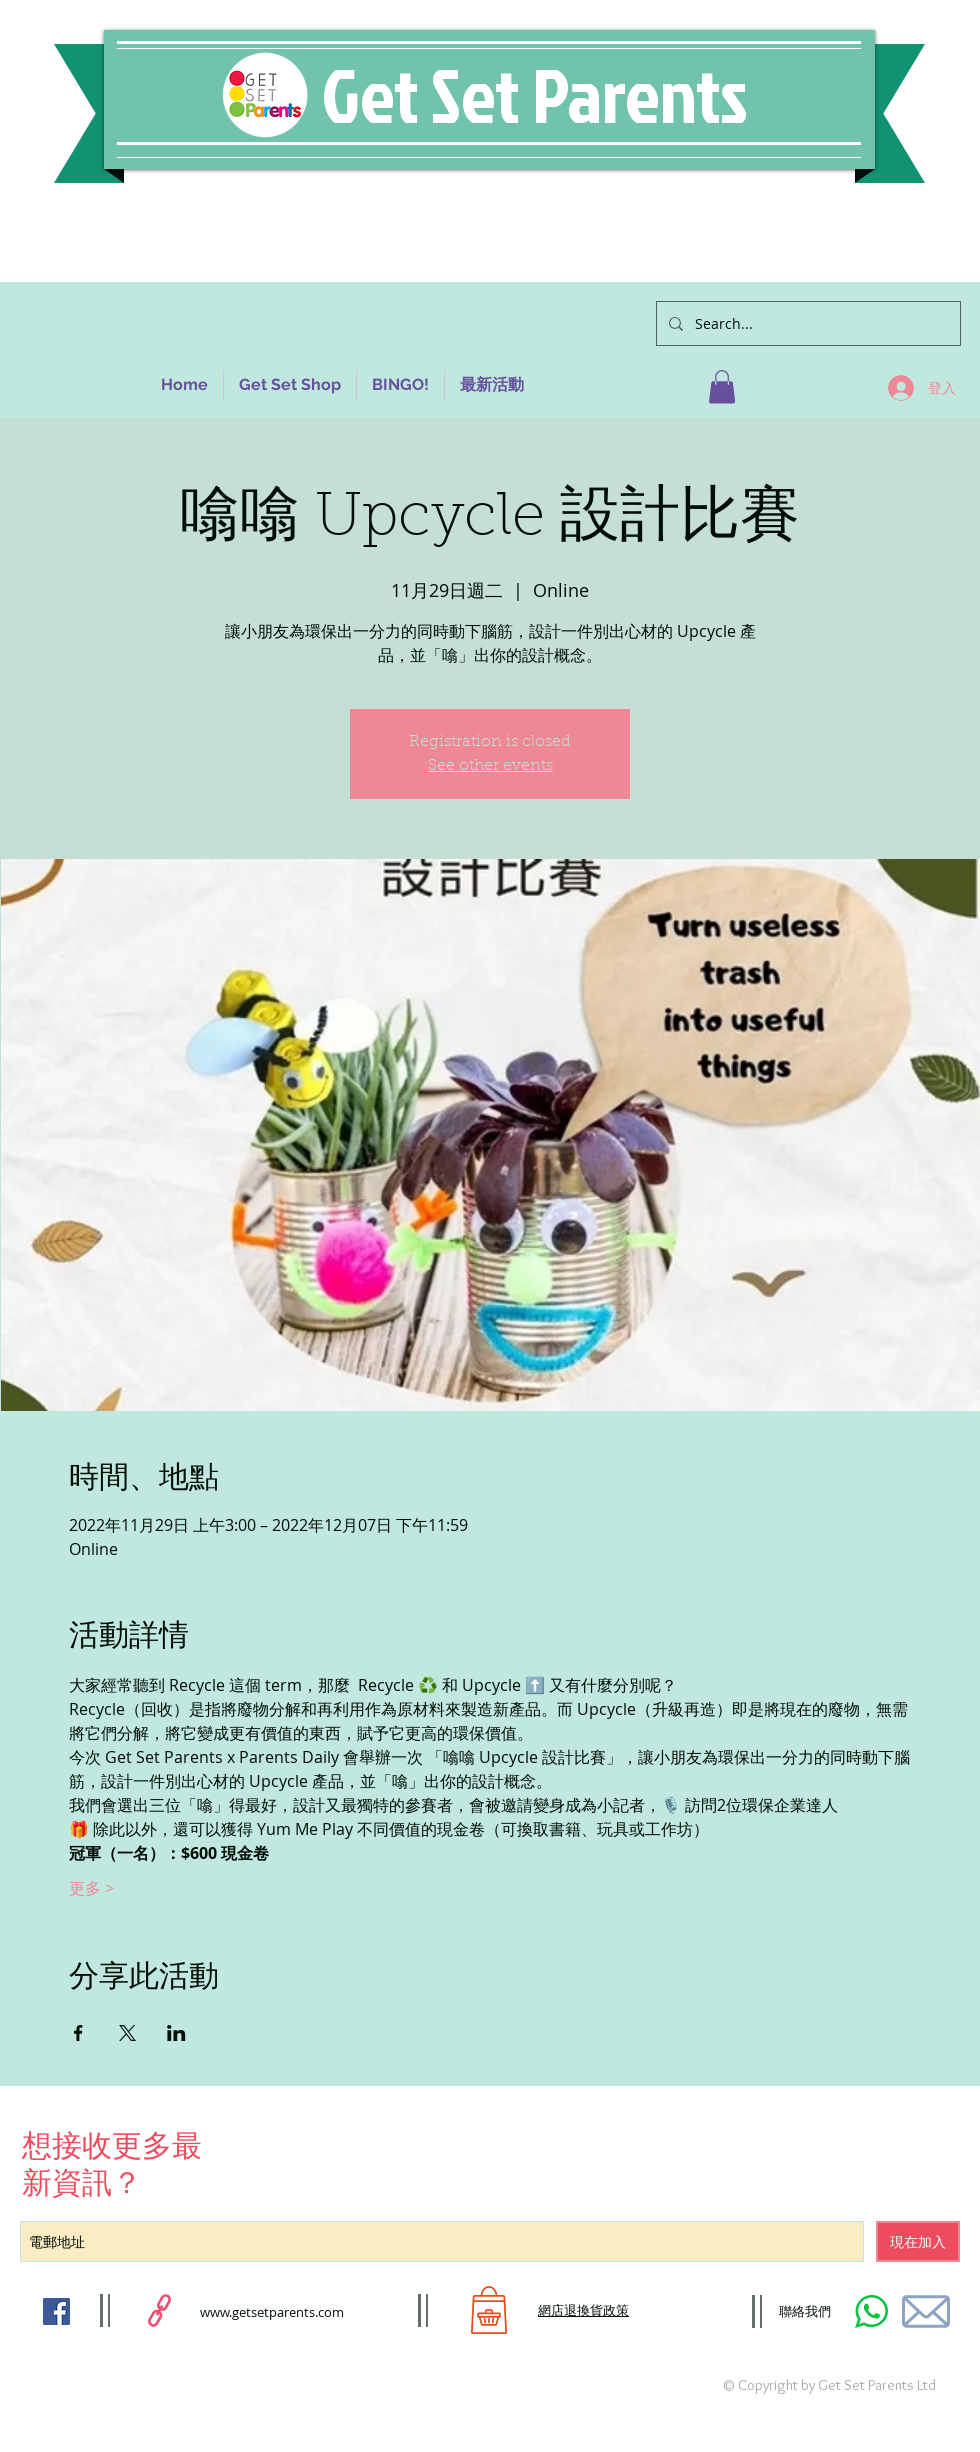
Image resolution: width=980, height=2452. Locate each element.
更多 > (91, 1888)
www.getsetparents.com (272, 2312)
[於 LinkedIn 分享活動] (176, 2033)
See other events (490, 766)
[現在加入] (918, 2241)
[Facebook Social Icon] (56, 2311)
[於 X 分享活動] (127, 2033)
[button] (722, 386)
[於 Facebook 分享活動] (78, 2033)
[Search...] (806, 323)
